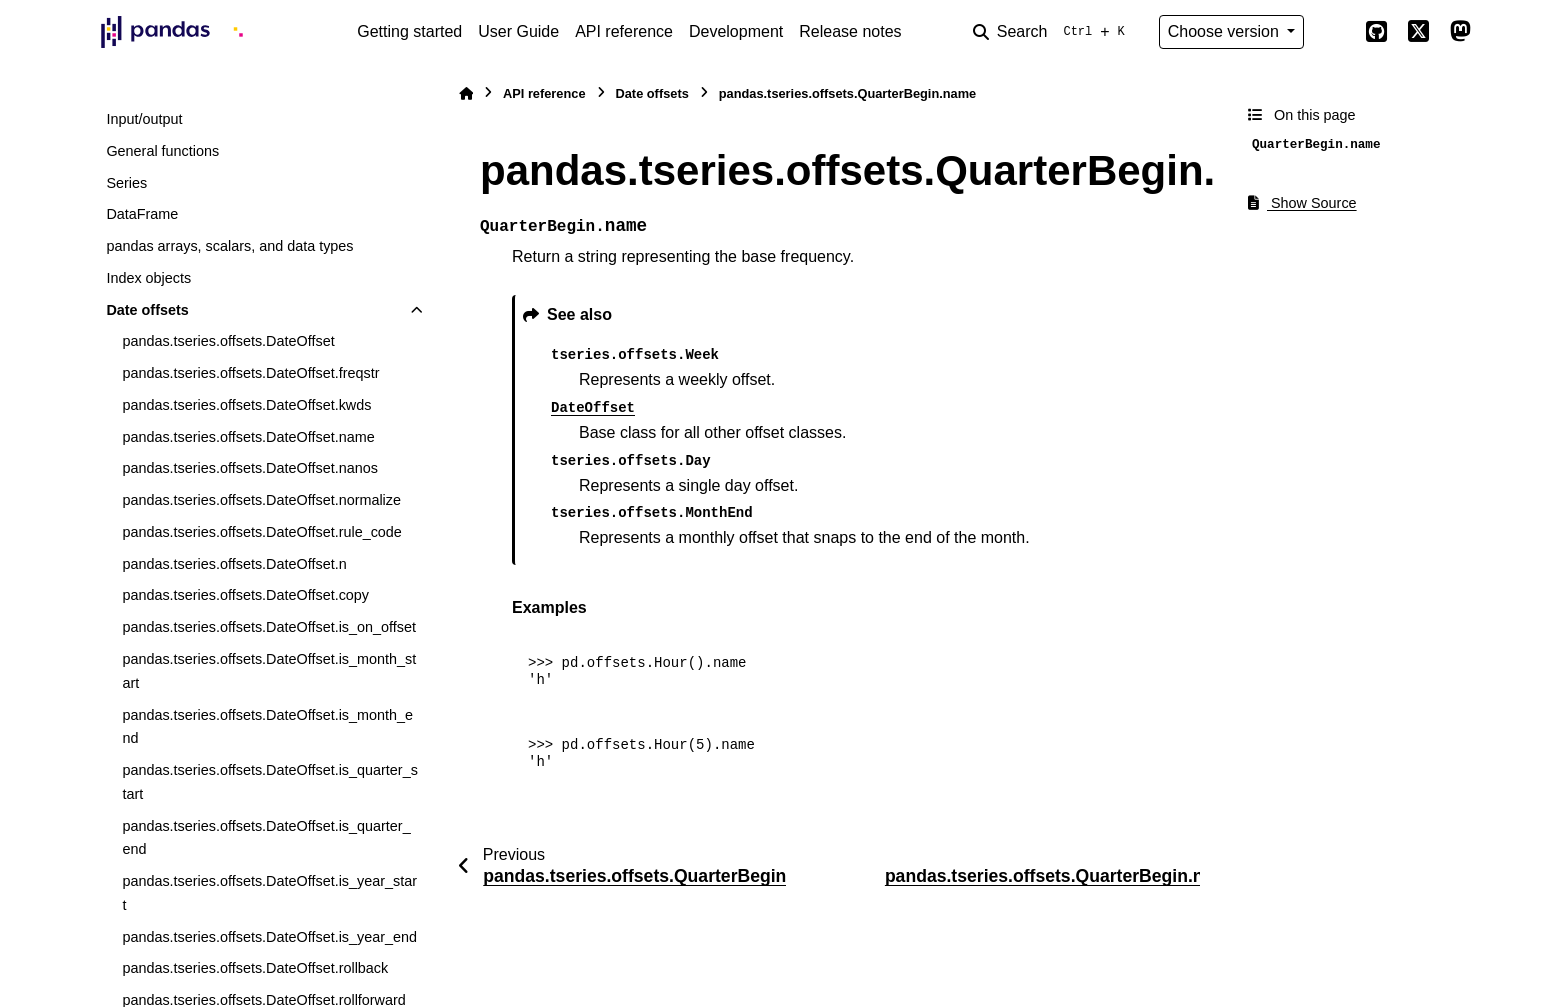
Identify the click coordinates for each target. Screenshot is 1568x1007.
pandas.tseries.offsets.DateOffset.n (234, 564)
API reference (624, 31)
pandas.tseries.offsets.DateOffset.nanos (249, 468)
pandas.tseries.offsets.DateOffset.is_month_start (269, 671)
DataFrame (142, 214)
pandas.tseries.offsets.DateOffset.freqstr (250, 373)
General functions (162, 151)
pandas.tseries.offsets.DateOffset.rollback (255, 968)
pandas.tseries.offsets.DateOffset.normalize (261, 500)
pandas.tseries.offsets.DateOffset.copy (245, 595)
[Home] (466, 93)
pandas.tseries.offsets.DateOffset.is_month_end (267, 727)
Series (126, 183)
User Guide (518, 31)
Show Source (1302, 203)
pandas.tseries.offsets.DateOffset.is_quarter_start (269, 782)
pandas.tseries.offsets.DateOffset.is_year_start (269, 893)
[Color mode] (1334, 32)
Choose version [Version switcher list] (1226, 31)
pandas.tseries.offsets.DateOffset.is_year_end (269, 937)
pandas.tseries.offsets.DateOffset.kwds (246, 405)
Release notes (850, 31)
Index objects (148, 278)
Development (736, 31)
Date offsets (147, 310)
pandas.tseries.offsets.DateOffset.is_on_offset (269, 627)
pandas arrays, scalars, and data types (229, 246)
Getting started (409, 31)
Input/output (144, 119)
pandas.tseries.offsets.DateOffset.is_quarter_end (266, 838)
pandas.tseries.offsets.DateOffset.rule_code (261, 532)
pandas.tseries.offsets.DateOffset (228, 341)
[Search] (1053, 32)
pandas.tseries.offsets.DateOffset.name (248, 437)
